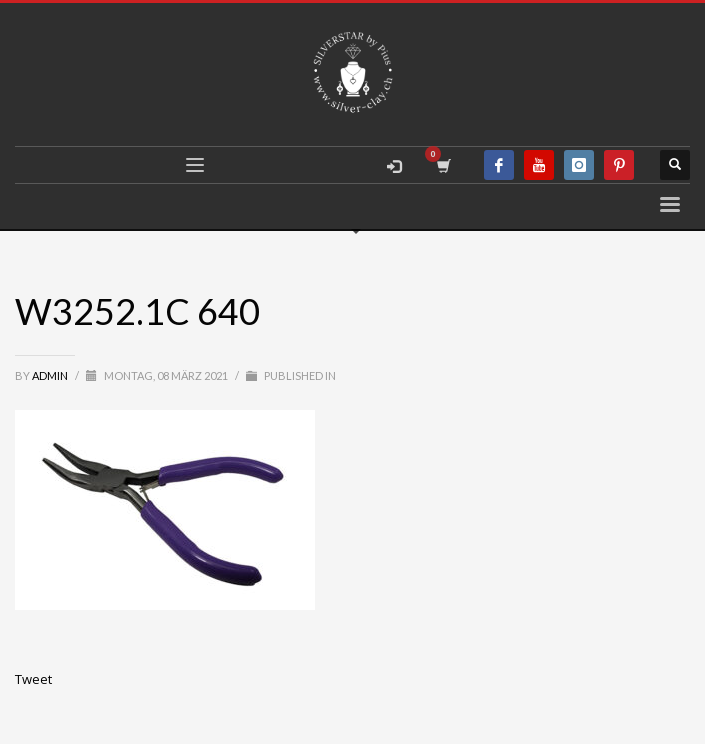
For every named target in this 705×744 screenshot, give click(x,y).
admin (51, 375)
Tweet (33, 679)
